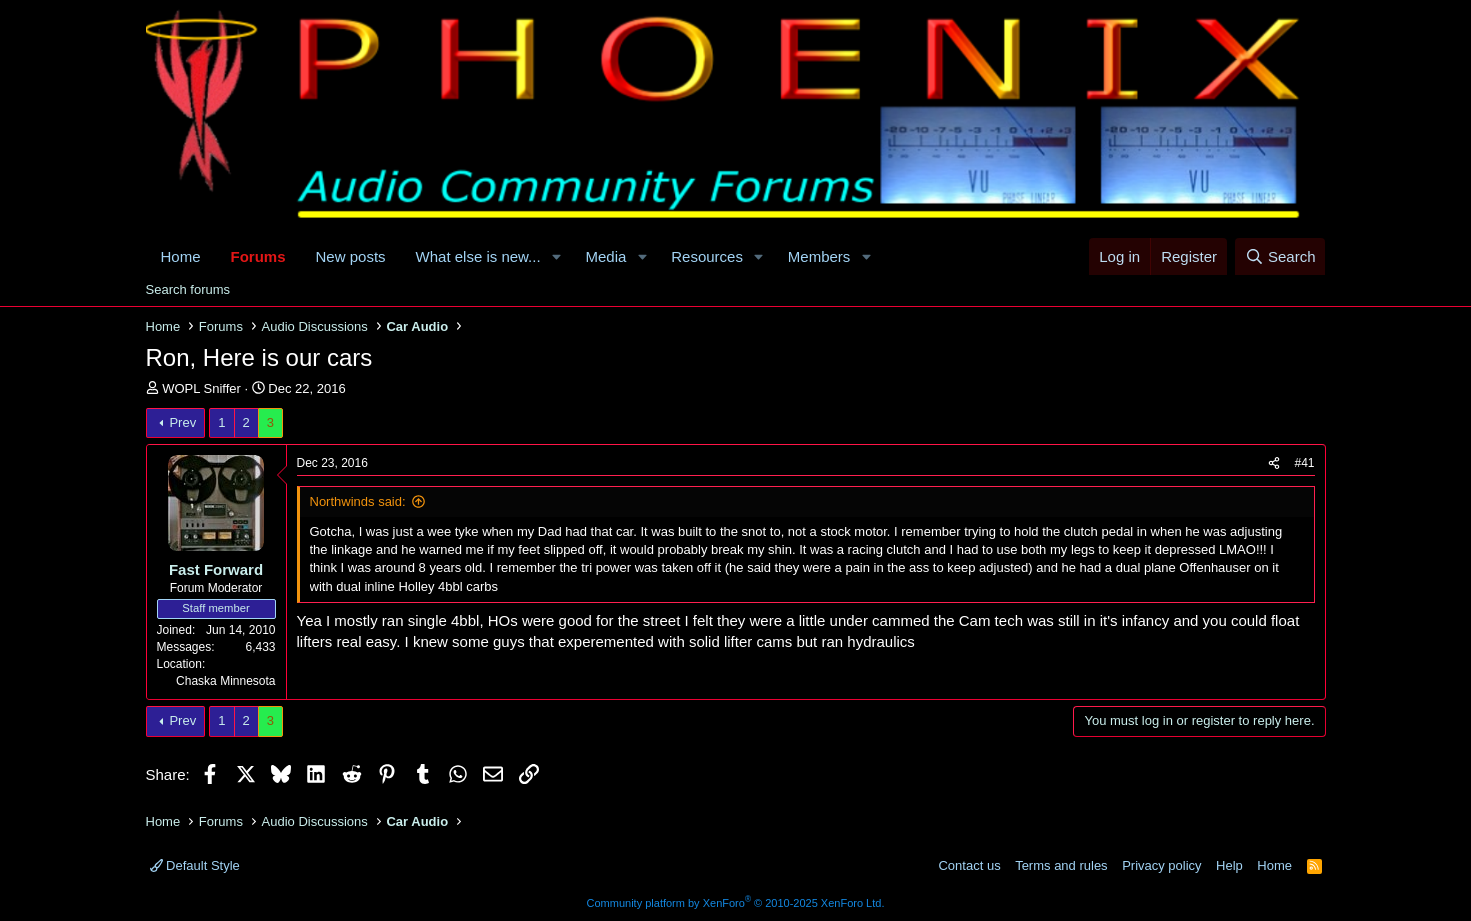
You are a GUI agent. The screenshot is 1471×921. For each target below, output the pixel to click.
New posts (351, 256)
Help (1229, 865)
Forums (258, 256)
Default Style (195, 865)
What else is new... (478, 256)
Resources (707, 256)
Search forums (188, 289)
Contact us (969, 865)
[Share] (1274, 463)
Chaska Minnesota (225, 681)
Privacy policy (1161, 865)
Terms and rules (1061, 865)
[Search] (1280, 256)
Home (181, 256)
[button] (557, 256)
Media (606, 256)
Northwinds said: (358, 501)
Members (819, 256)
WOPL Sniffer (201, 388)
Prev (182, 422)
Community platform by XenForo (736, 903)
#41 (1304, 463)
